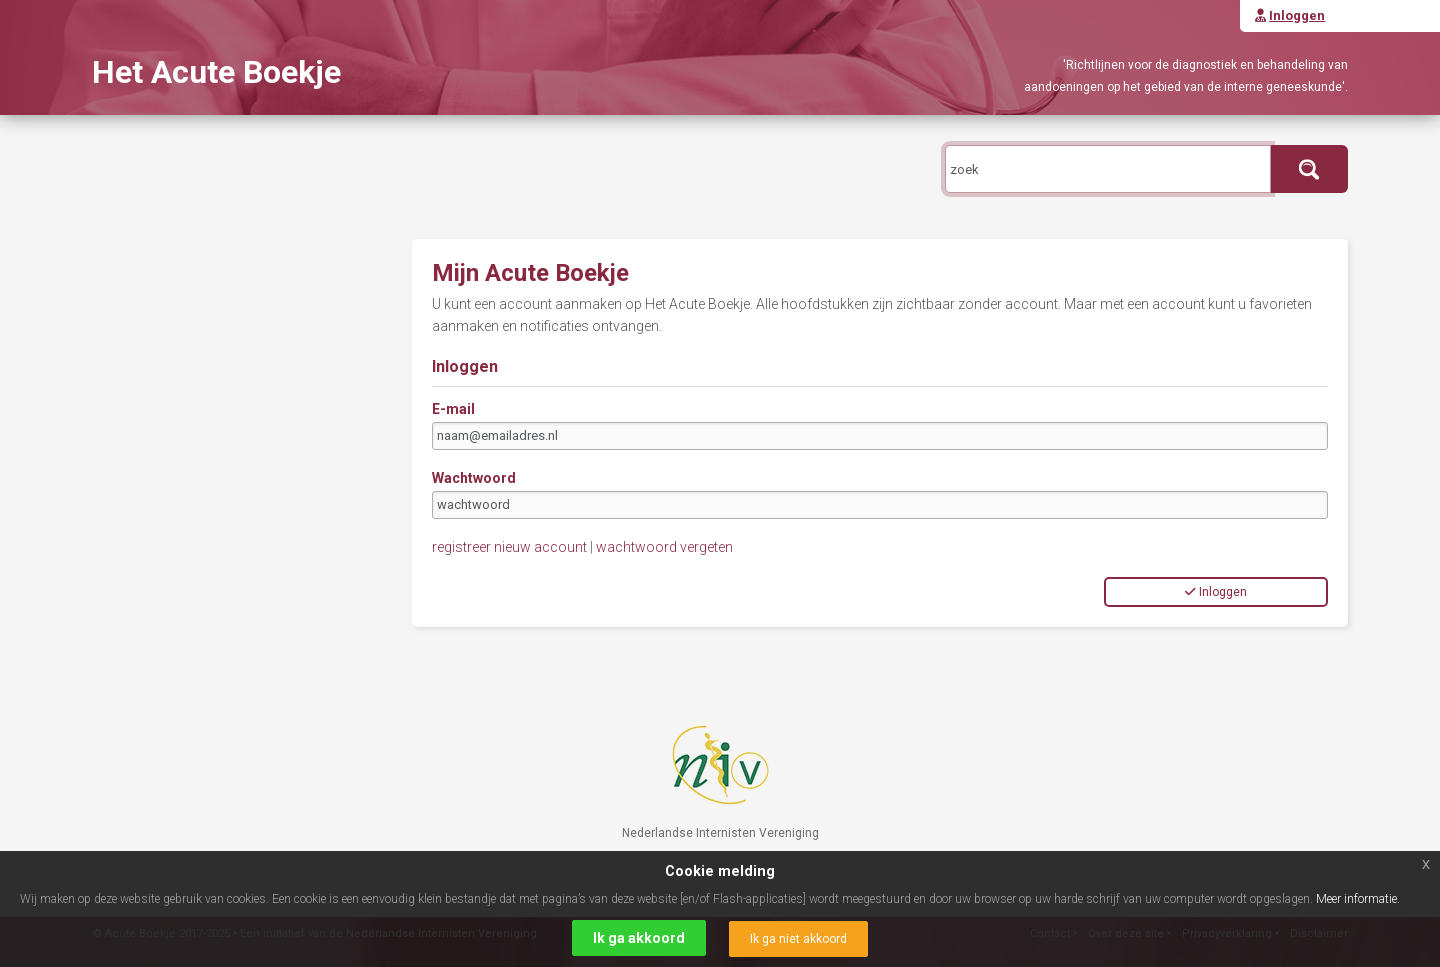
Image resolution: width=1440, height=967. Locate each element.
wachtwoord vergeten (664, 547)
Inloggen (1216, 592)
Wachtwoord (474, 478)
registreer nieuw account (509, 547)
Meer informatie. (1358, 899)
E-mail (453, 409)
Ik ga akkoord (639, 938)
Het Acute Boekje (216, 72)
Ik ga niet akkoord (798, 939)
